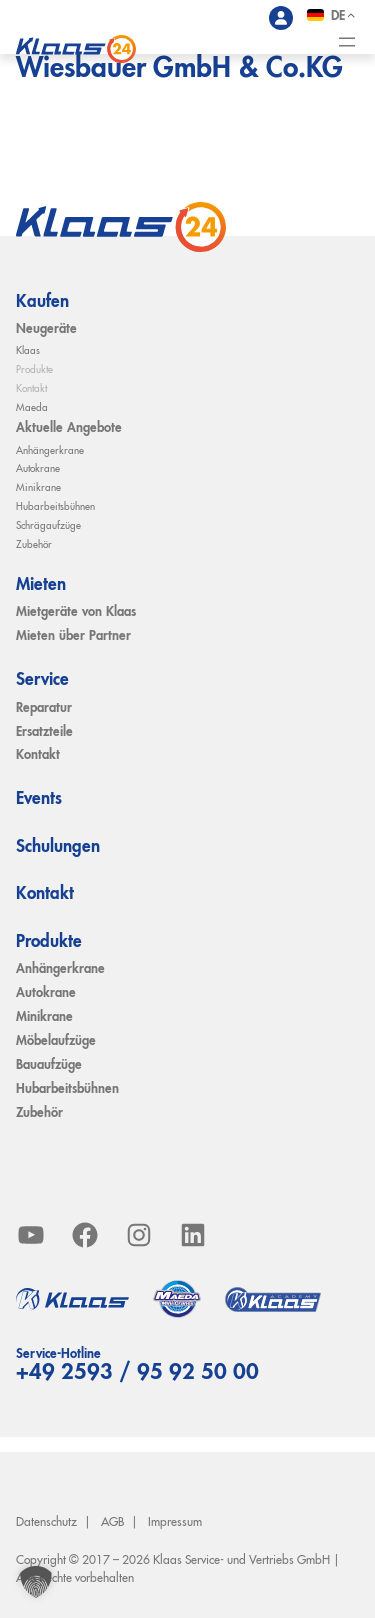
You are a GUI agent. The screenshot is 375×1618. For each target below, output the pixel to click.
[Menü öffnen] (347, 42)
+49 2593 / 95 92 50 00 (137, 1373)
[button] (36, 1582)
